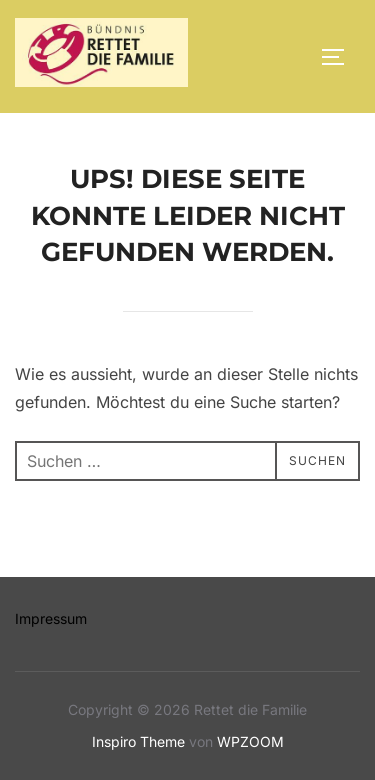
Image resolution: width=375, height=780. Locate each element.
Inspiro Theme (138, 741)
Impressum (51, 618)
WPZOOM (250, 741)
